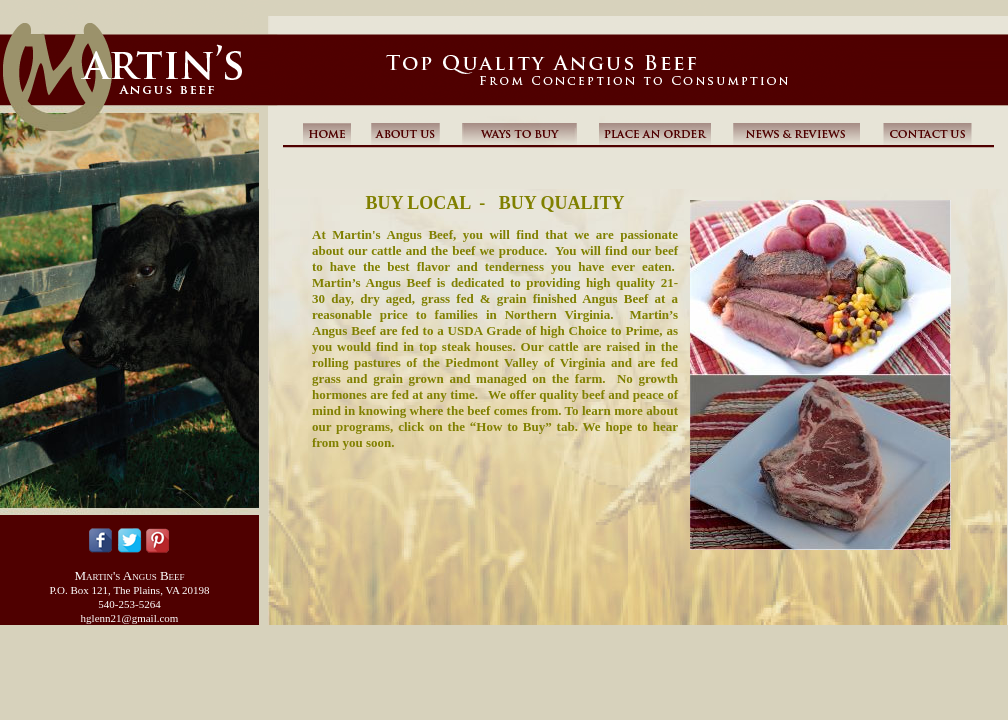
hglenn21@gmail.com (130, 618)
